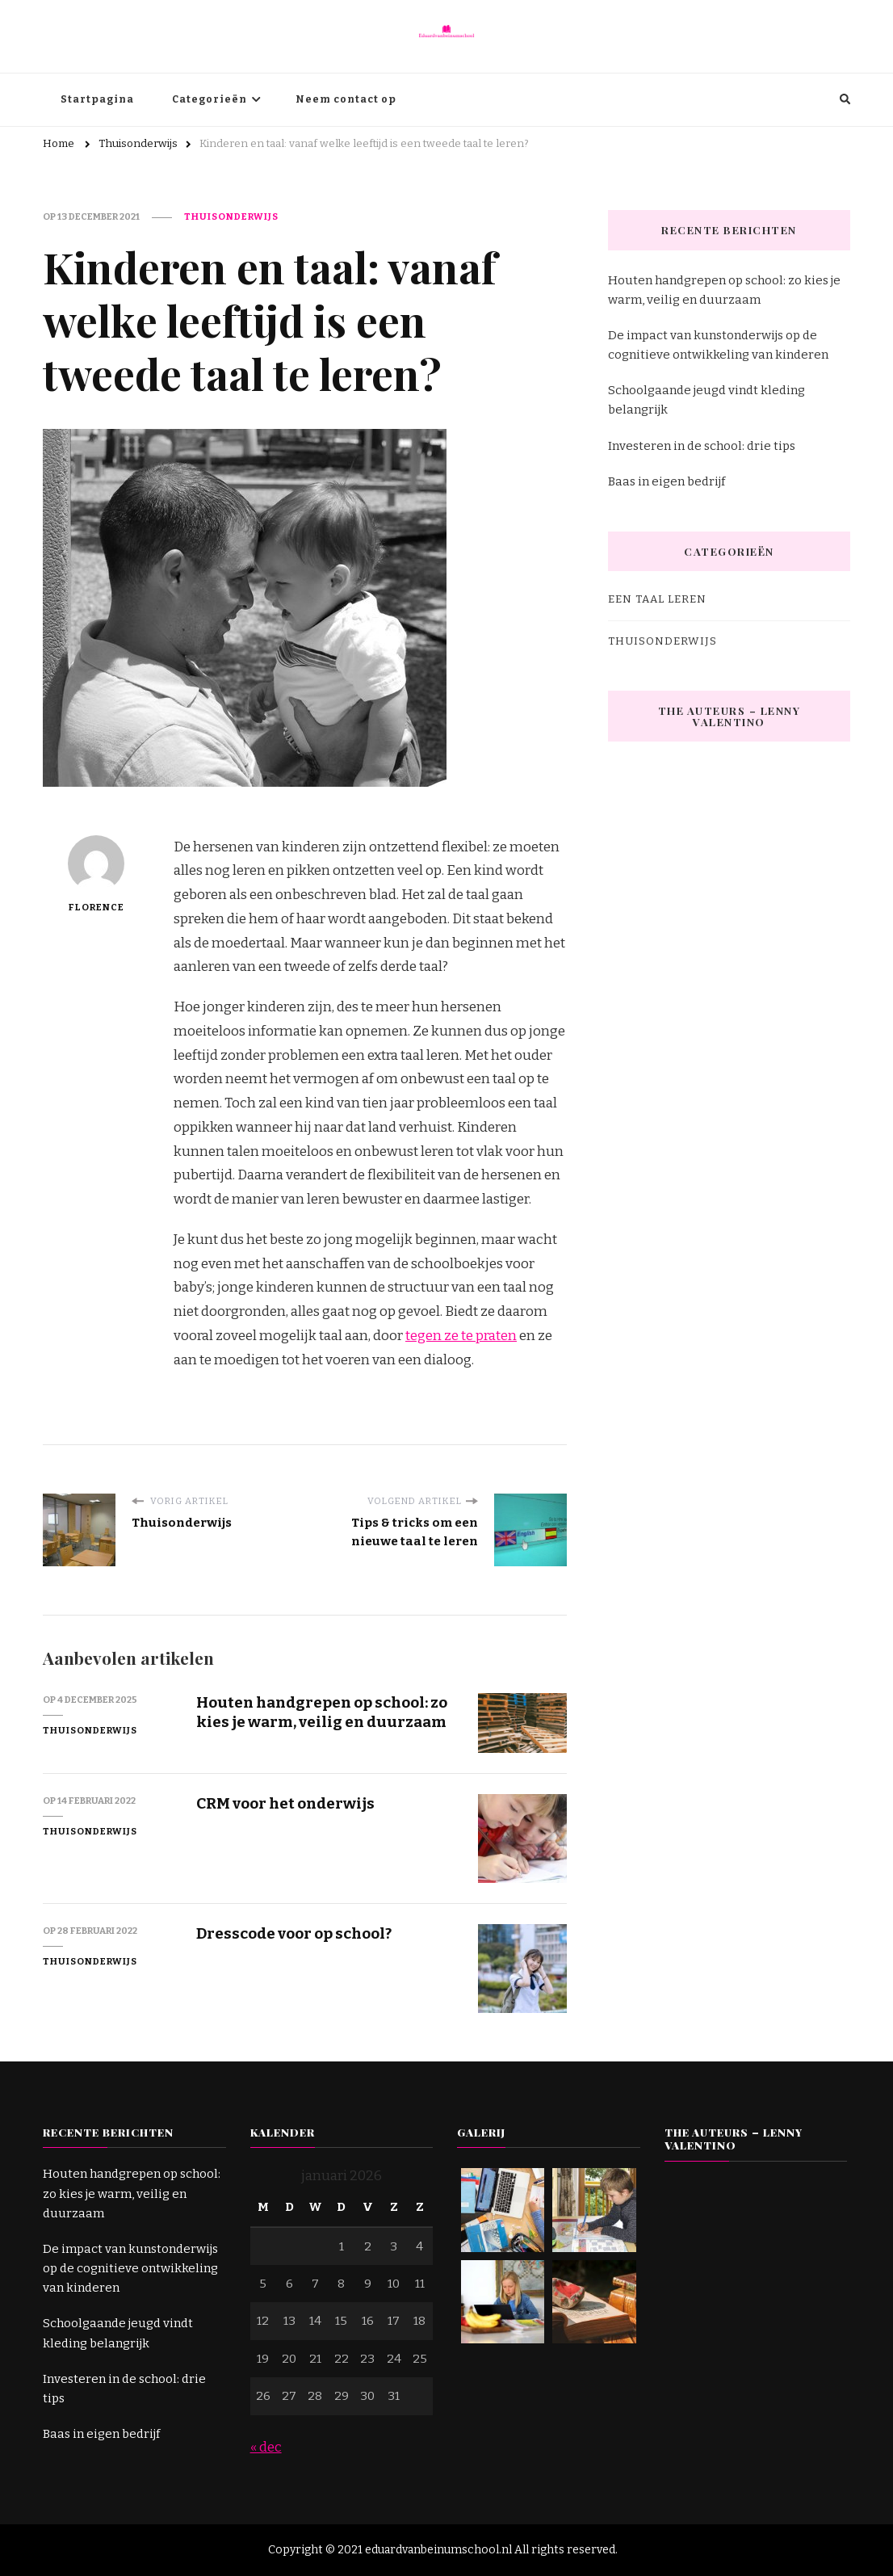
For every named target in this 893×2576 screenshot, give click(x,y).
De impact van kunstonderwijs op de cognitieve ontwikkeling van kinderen (718, 345)
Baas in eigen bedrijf (666, 481)
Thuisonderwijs (231, 216)
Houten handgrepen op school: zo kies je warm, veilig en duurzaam (321, 1711)
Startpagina (97, 99)
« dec (266, 2447)
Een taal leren (657, 599)
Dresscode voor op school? (294, 1933)
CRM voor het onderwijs (285, 1803)
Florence (96, 874)
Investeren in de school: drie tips (701, 446)
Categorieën (209, 99)
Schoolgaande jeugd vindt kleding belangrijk (706, 400)
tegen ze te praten (461, 1335)
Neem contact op (346, 99)
